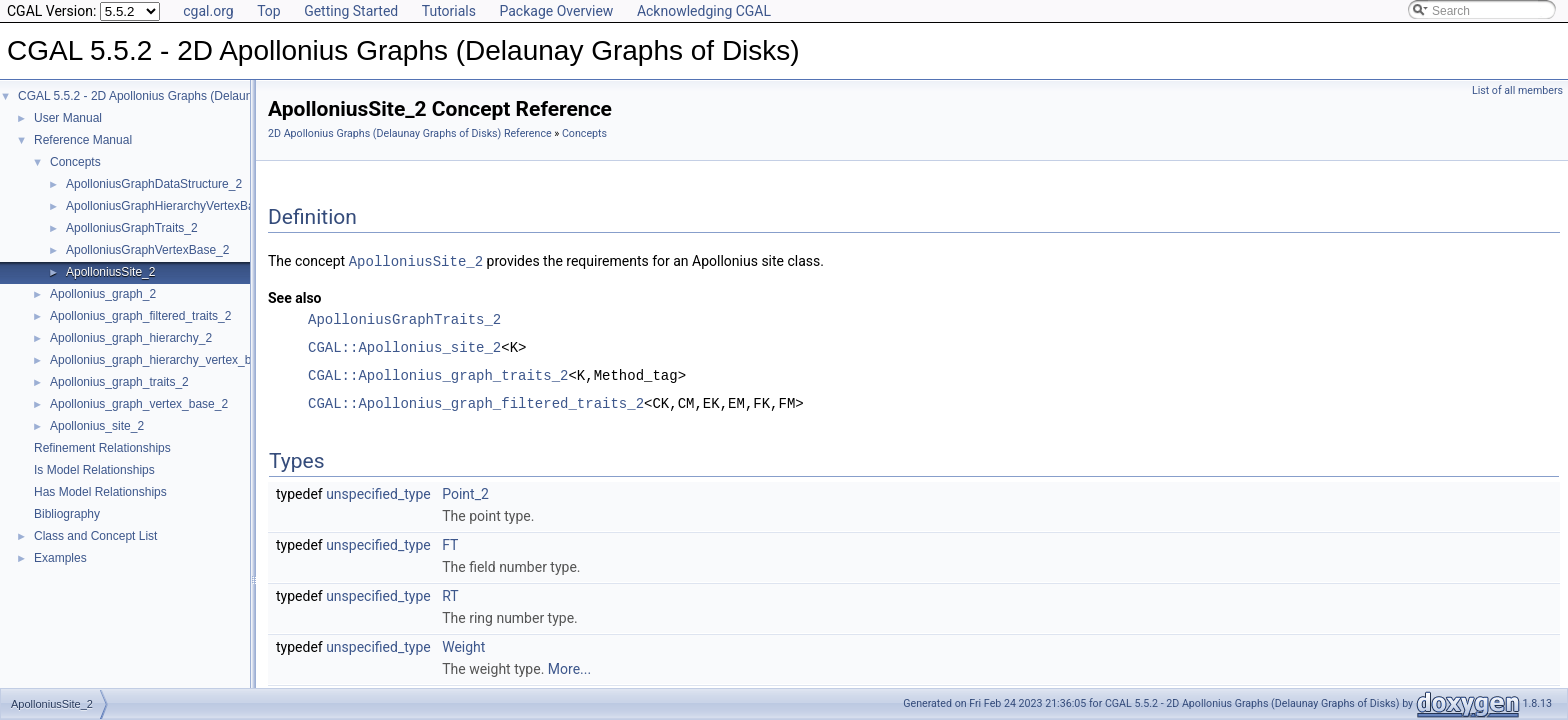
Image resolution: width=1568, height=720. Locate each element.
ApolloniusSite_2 (110, 272)
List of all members (1517, 90)
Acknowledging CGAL (704, 11)
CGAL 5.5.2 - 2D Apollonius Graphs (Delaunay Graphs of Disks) (188, 96)
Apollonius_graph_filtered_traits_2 (140, 316)
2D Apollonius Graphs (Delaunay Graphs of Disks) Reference (410, 133)
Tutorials (449, 11)
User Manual (68, 118)
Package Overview (556, 11)
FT (450, 544)
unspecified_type (378, 493)
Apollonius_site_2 (97, 426)
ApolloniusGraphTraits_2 (132, 228)
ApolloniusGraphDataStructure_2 (154, 184)
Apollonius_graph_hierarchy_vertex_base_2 (167, 360)
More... (569, 668)
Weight (463, 646)
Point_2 (465, 493)
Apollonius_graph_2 (103, 294)
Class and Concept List (95, 536)
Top (269, 11)
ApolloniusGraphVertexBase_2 (147, 250)
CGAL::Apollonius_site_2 (404, 346)
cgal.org (208, 11)
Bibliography (67, 514)
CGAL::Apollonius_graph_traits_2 (438, 374)
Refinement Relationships (102, 448)
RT (450, 595)
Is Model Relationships (94, 470)
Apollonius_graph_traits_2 (119, 382)
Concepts (75, 162)
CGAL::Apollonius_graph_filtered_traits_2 (476, 402)
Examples (60, 558)
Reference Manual (83, 140)
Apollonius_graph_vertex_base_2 (139, 404)
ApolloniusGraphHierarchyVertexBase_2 (173, 206)
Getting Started (351, 11)
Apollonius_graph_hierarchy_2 (131, 338)
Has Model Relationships (100, 492)
